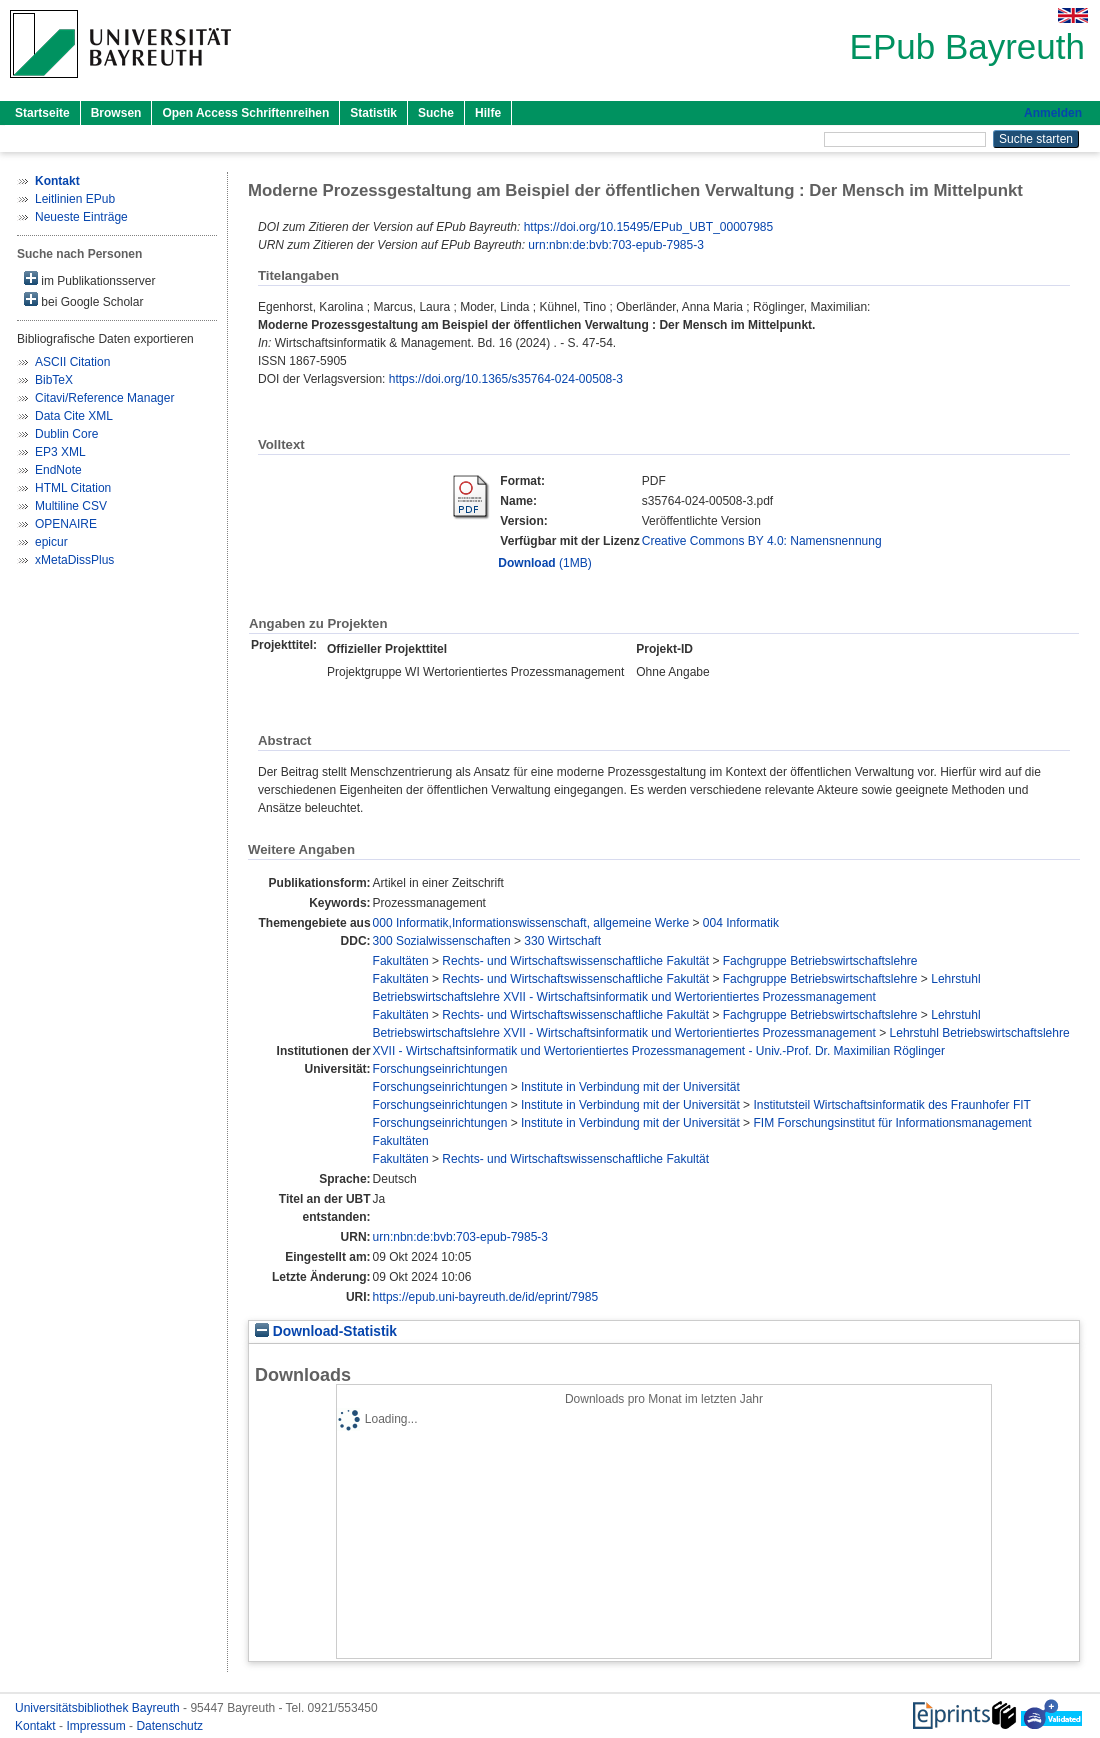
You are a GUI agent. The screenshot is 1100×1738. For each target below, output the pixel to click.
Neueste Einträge (81, 217)
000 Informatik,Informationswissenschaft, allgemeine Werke (531, 923)
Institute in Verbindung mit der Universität (630, 1087)
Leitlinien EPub (75, 199)
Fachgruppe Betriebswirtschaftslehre (820, 961)
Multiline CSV (71, 506)
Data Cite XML (74, 416)
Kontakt (37, 1726)
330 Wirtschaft (562, 941)
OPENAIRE (66, 524)
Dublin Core (66, 434)
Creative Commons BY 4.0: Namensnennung (762, 541)
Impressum (97, 1726)
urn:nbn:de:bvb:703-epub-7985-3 (615, 245)
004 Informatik (741, 923)
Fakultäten (401, 961)
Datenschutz (169, 1726)
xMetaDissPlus (74, 560)
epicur (51, 542)
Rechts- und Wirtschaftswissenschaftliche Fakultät (575, 961)
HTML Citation (73, 488)
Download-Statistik (326, 1331)
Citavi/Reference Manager (104, 398)
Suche (436, 113)
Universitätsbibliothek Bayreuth (99, 1708)
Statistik (373, 113)
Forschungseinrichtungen (440, 1069)
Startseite (42, 113)
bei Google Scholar (83, 300)
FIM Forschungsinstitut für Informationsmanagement (892, 1123)
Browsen (116, 113)
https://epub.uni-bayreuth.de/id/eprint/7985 (486, 1297)
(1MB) (544, 563)
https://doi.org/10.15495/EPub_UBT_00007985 (649, 227)
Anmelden (1053, 113)
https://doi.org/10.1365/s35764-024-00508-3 (506, 379)
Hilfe (488, 113)
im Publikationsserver (89, 279)
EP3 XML (60, 452)
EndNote (58, 470)
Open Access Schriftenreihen (245, 113)
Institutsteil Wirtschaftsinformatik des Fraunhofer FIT (891, 1105)
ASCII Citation (72, 362)
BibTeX (54, 380)
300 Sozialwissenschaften (442, 941)
